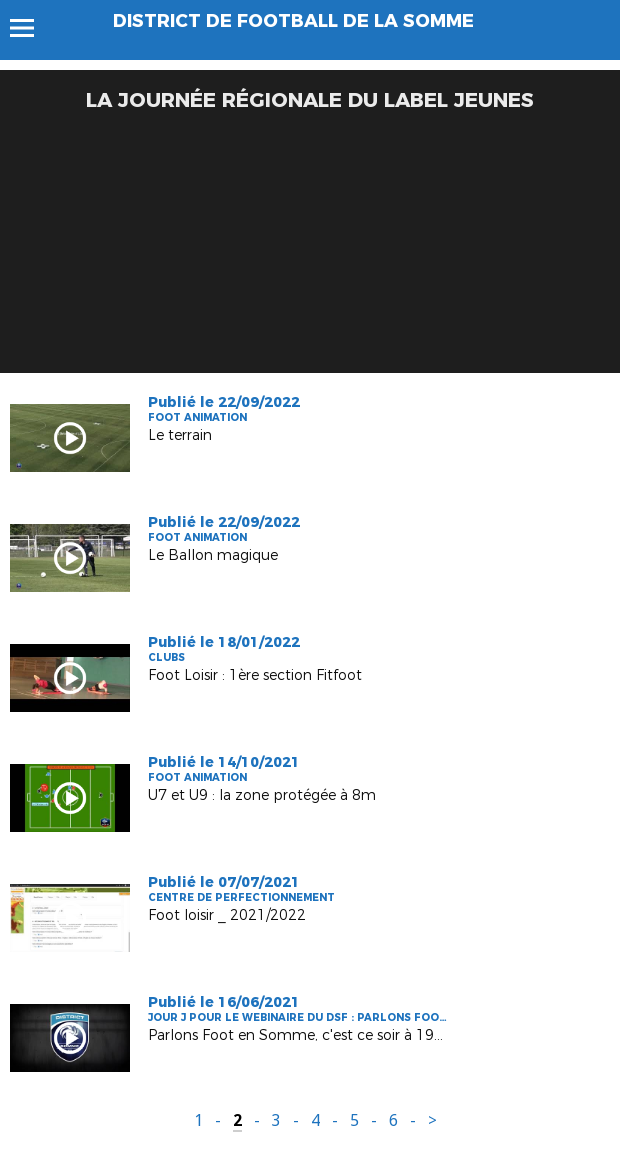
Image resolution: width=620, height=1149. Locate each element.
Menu (31, 28)
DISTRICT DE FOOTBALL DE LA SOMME (293, 21)
